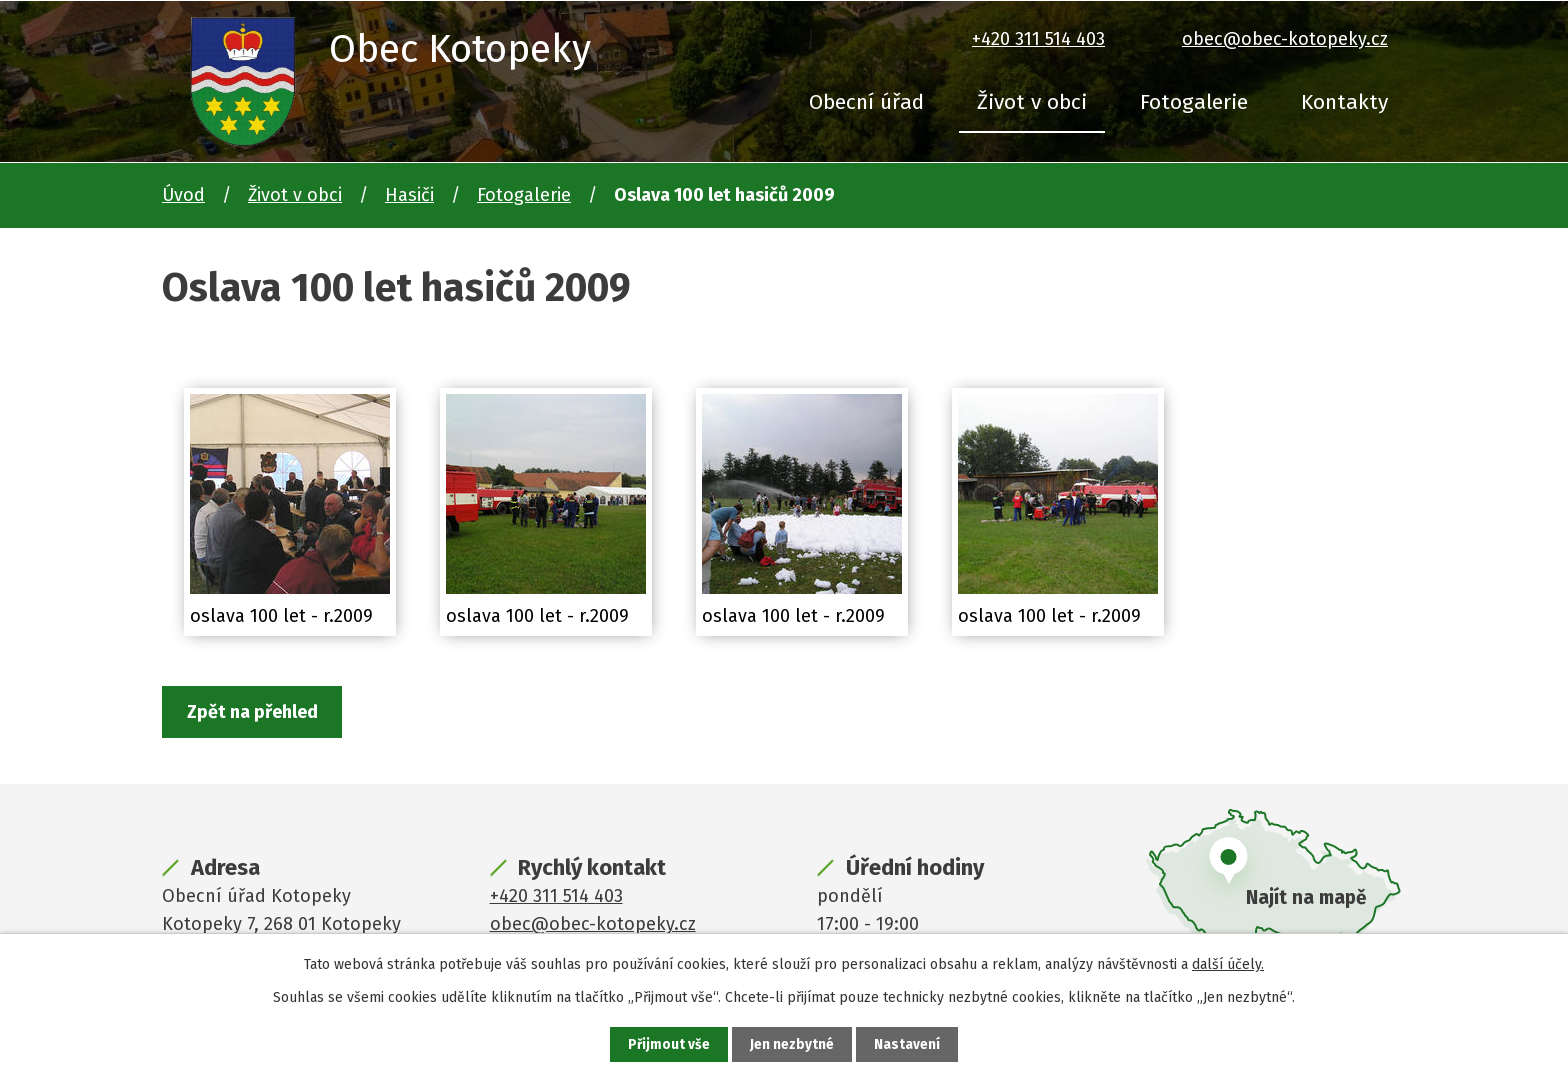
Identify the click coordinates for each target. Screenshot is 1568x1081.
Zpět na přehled (254, 713)
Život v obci (1032, 102)
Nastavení (908, 1044)
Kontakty (1344, 102)
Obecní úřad (866, 102)
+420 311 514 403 (1038, 39)
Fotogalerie (1194, 102)
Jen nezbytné (792, 1044)
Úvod (183, 195)
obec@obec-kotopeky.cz (1285, 39)
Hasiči (409, 195)
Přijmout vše (668, 1044)
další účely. (1228, 963)
